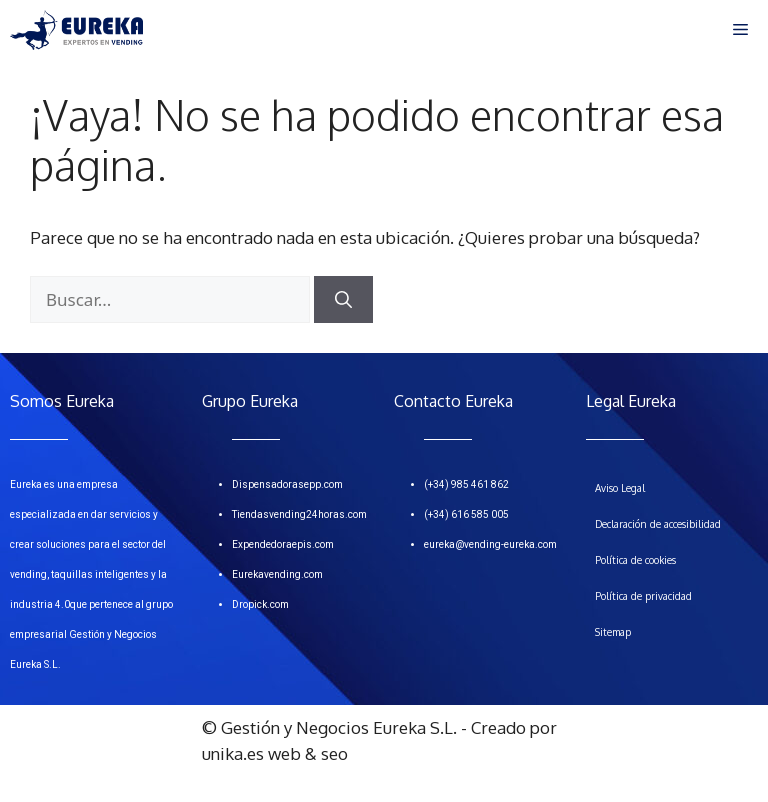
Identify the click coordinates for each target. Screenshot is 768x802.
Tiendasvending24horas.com (299, 514)
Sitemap (613, 632)
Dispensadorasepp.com (287, 484)
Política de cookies (635, 560)
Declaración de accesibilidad (658, 524)
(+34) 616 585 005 (466, 514)
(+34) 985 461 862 (466, 484)
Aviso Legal (620, 488)
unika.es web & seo (275, 753)
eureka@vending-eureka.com (490, 544)
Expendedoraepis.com (283, 544)
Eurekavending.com (277, 574)
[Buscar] (343, 300)
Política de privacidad (643, 596)
